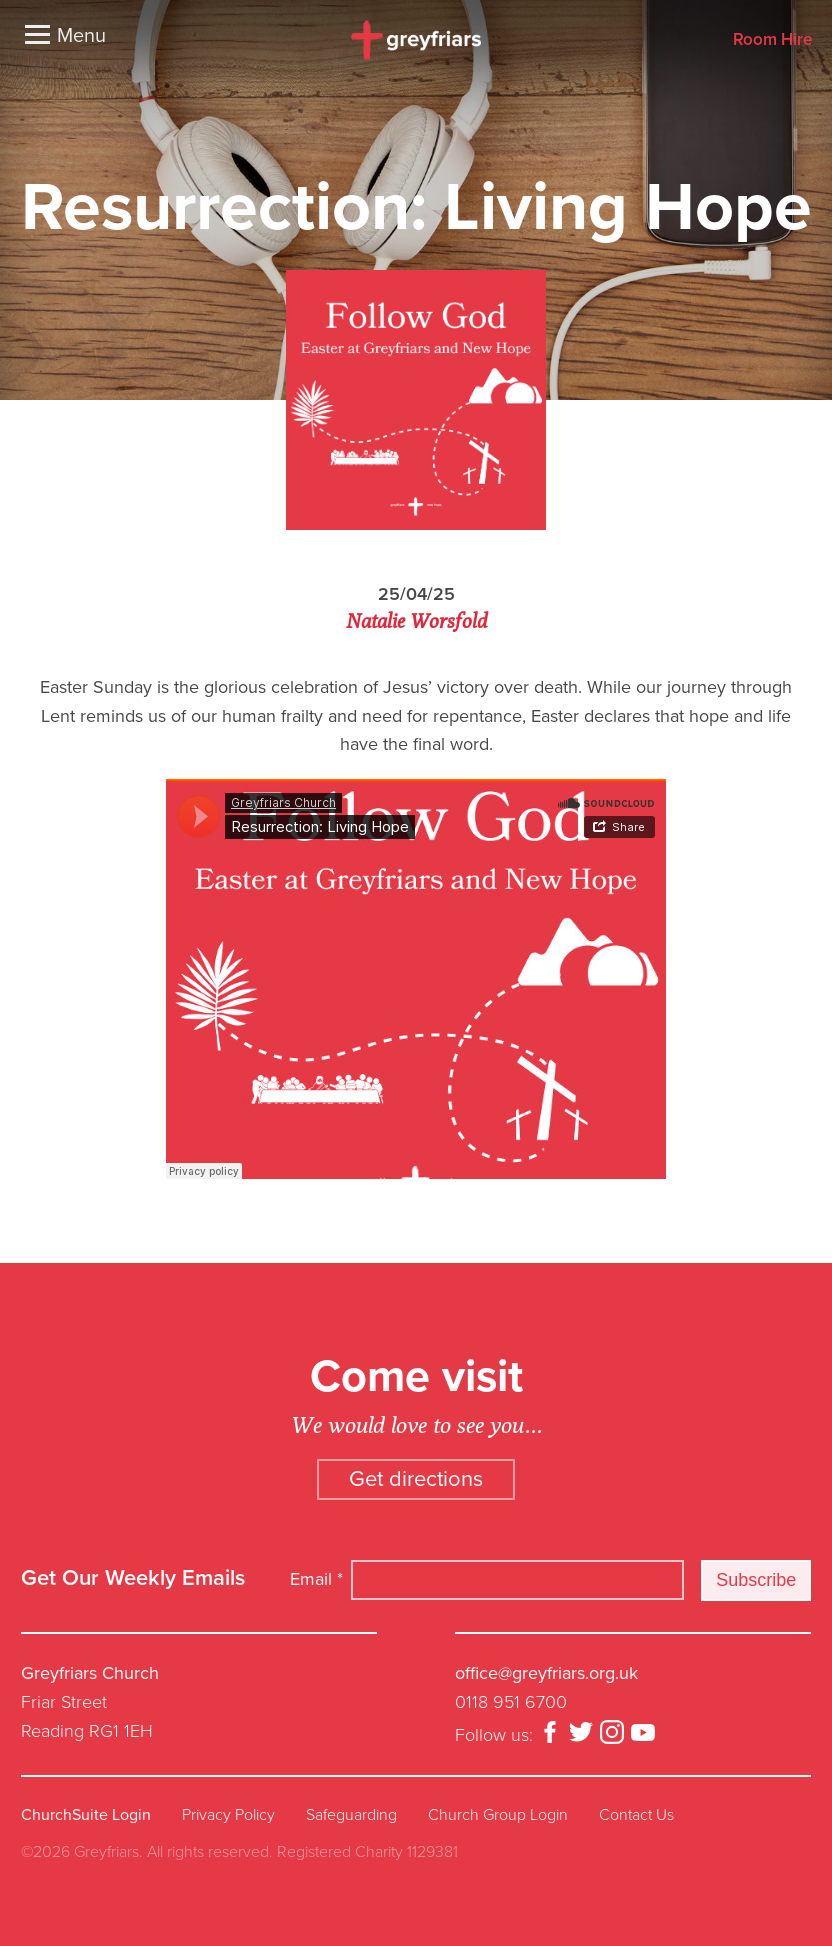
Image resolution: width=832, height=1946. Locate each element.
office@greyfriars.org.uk (546, 1673)
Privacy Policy (228, 1815)
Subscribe (756, 1580)
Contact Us (636, 1815)
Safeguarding (351, 1815)
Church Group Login (498, 1815)
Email (316, 1579)
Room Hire (772, 40)
